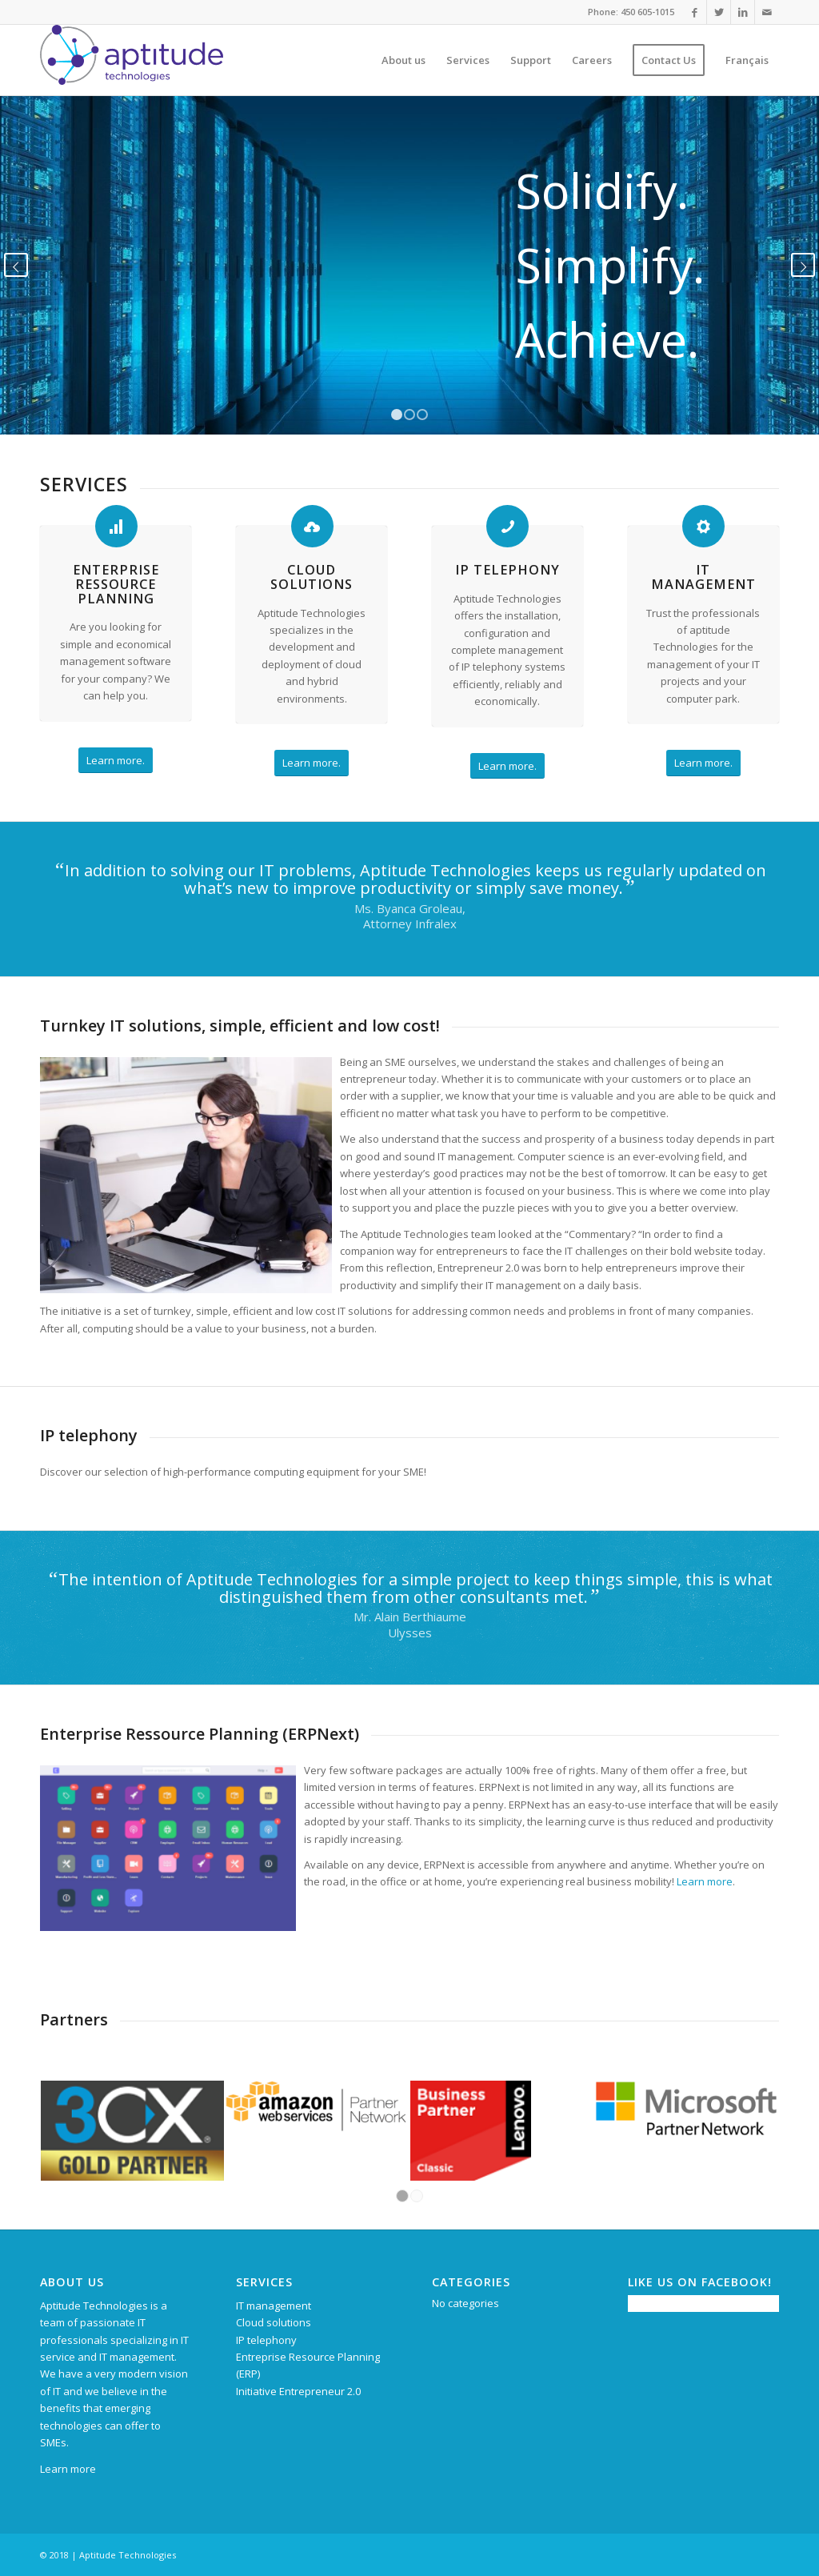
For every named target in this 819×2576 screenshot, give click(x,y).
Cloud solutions (311, 577)
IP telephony (507, 570)
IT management (703, 577)
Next (803, 265)
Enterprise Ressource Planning (116, 584)
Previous (16, 265)
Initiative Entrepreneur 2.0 (298, 2391)
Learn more (705, 1881)
